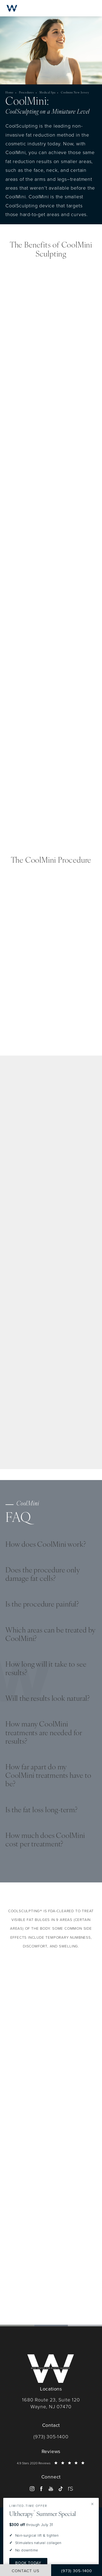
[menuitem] (32, 2489)
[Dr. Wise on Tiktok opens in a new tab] (60, 2489)
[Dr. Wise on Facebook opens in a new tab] (41, 2489)
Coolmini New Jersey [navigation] (75, 92)
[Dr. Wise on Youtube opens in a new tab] (51, 2489)
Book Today (28, 2563)
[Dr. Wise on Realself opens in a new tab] (70, 2489)
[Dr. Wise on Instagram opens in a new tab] (32, 2489)
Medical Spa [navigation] (47, 92)
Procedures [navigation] (26, 92)
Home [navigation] (9, 92)
